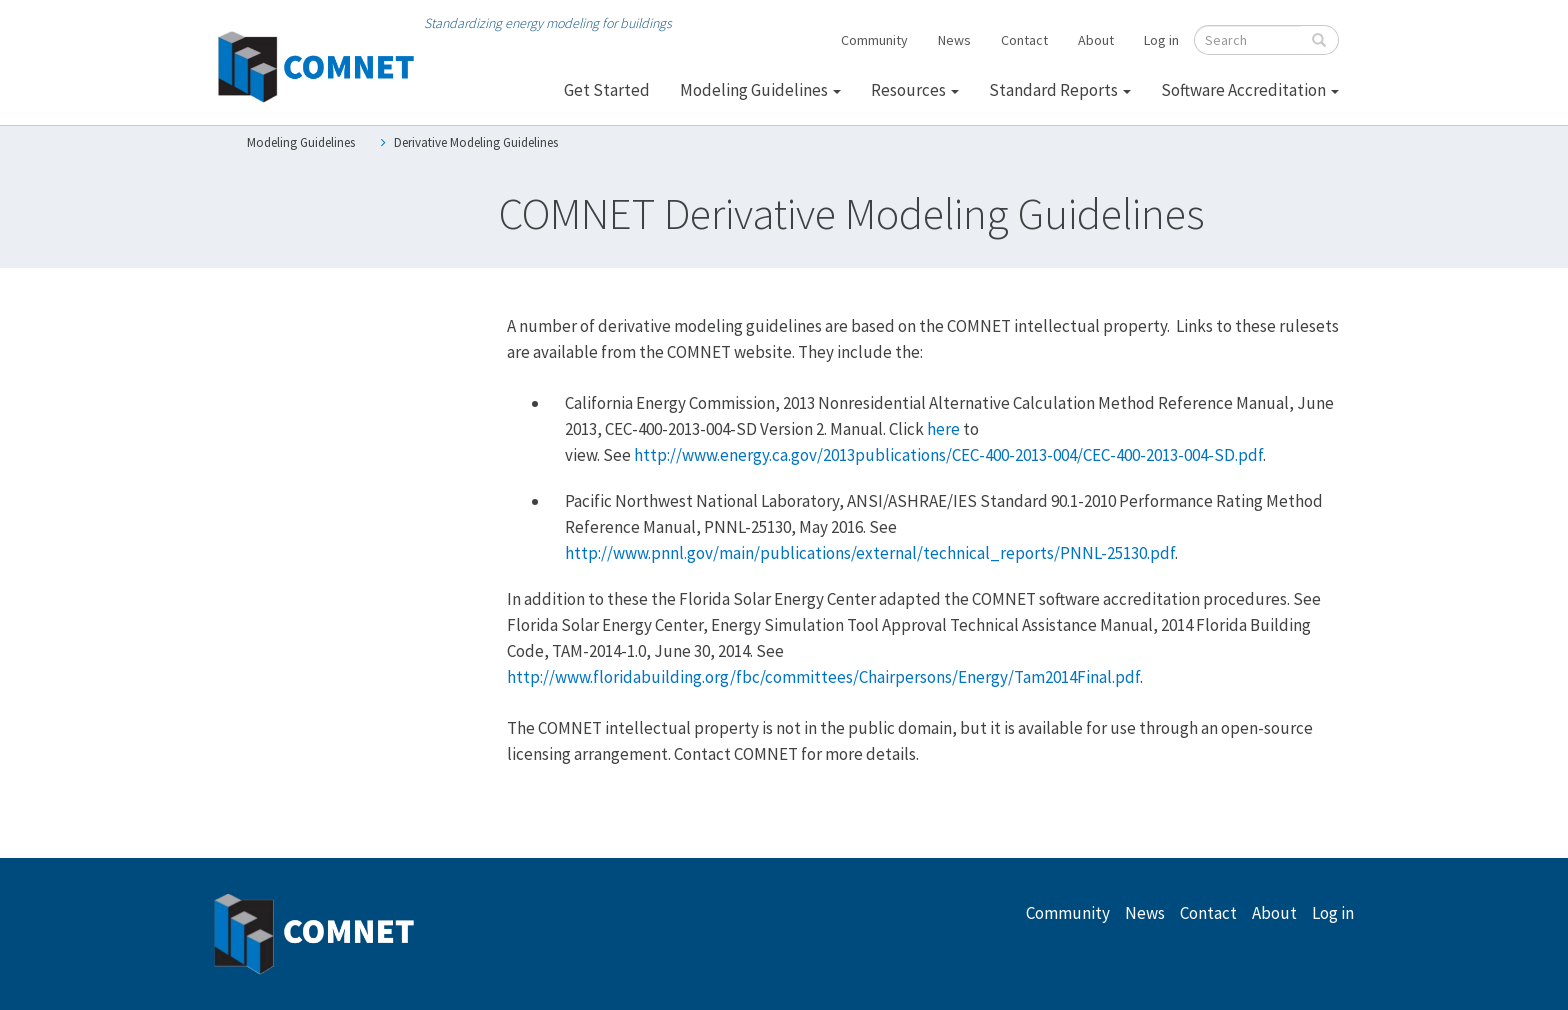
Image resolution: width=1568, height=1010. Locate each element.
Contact (1024, 40)
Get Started (607, 90)
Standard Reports (1060, 90)
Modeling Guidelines (760, 90)
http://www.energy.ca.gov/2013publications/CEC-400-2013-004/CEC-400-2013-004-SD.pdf (948, 455)
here (943, 429)
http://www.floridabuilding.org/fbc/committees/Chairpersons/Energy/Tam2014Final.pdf (823, 677)
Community (874, 40)
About (1096, 40)
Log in (1161, 40)
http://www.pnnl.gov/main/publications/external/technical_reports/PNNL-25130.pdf (870, 553)
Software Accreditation (1250, 90)
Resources (915, 90)
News (954, 40)
